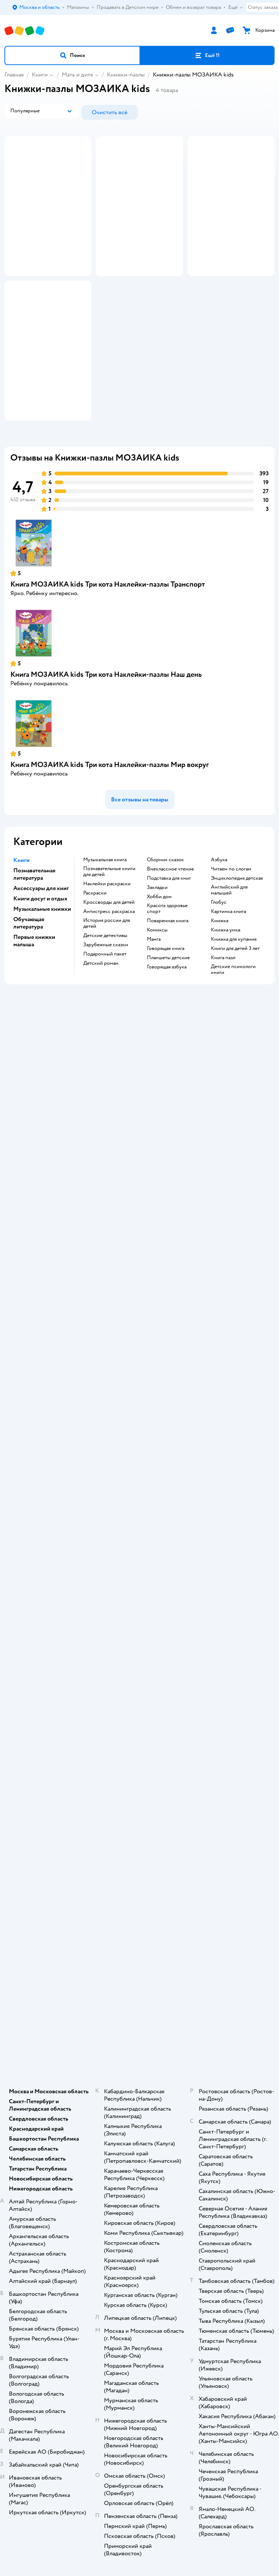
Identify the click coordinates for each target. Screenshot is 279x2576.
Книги (40, 74)
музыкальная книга (105, 931)
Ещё (235, 7)
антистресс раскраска (109, 983)
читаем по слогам (231, 940)
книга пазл (223, 1029)
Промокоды (140, 1624)
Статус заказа (263, 7)
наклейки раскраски (107, 955)
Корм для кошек (139, 1893)
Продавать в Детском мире (140, 1593)
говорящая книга (165, 1020)
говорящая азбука (166, 1038)
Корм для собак (139, 1914)
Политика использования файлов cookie (140, 1645)
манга (154, 1011)
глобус (218, 974)
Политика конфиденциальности (139, 1634)
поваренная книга (167, 992)
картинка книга (228, 983)
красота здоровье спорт (167, 980)
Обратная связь (139, 1665)
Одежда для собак (139, 1924)
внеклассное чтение (170, 940)
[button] (72, 55)
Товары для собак (139, 1903)
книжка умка (225, 1001)
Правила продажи (139, 1614)
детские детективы (105, 1007)
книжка (219, 992)
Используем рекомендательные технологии (140, 2028)
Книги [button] (21, 931)
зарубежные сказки (105, 1016)
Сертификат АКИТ (139, 1655)
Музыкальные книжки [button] (42, 980)
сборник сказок (165, 931)
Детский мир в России (112, 2042)
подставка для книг (169, 950)
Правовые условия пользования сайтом (139, 2020)
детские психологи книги (233, 1041)
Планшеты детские (168, 1029)
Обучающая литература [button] (28, 994)
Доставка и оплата (139, 1582)
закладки (157, 959)
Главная (14, 74)
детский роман (100, 1035)
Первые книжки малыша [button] (34, 1012)
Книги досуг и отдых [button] (40, 970)
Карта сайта (140, 1676)
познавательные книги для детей (109, 943)
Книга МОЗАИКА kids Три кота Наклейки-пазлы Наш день (106, 745)
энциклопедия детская (237, 950)
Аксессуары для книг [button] (41, 959)
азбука (219, 931)
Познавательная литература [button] (34, 945)
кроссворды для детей (109, 974)
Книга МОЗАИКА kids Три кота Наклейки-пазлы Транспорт (107, 655)
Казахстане (152, 2042)
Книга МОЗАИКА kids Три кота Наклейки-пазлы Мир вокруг (109, 836)
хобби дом (159, 968)
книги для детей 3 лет (235, 1020)
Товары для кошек (140, 1883)
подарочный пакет (105, 1025)
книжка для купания (233, 1011)
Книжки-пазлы (126, 74)
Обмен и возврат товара (139, 1603)
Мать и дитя (77, 74)
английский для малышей (229, 961)
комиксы (157, 1001)
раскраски (95, 964)
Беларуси (181, 2042)
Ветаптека (139, 1934)
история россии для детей (106, 995)
